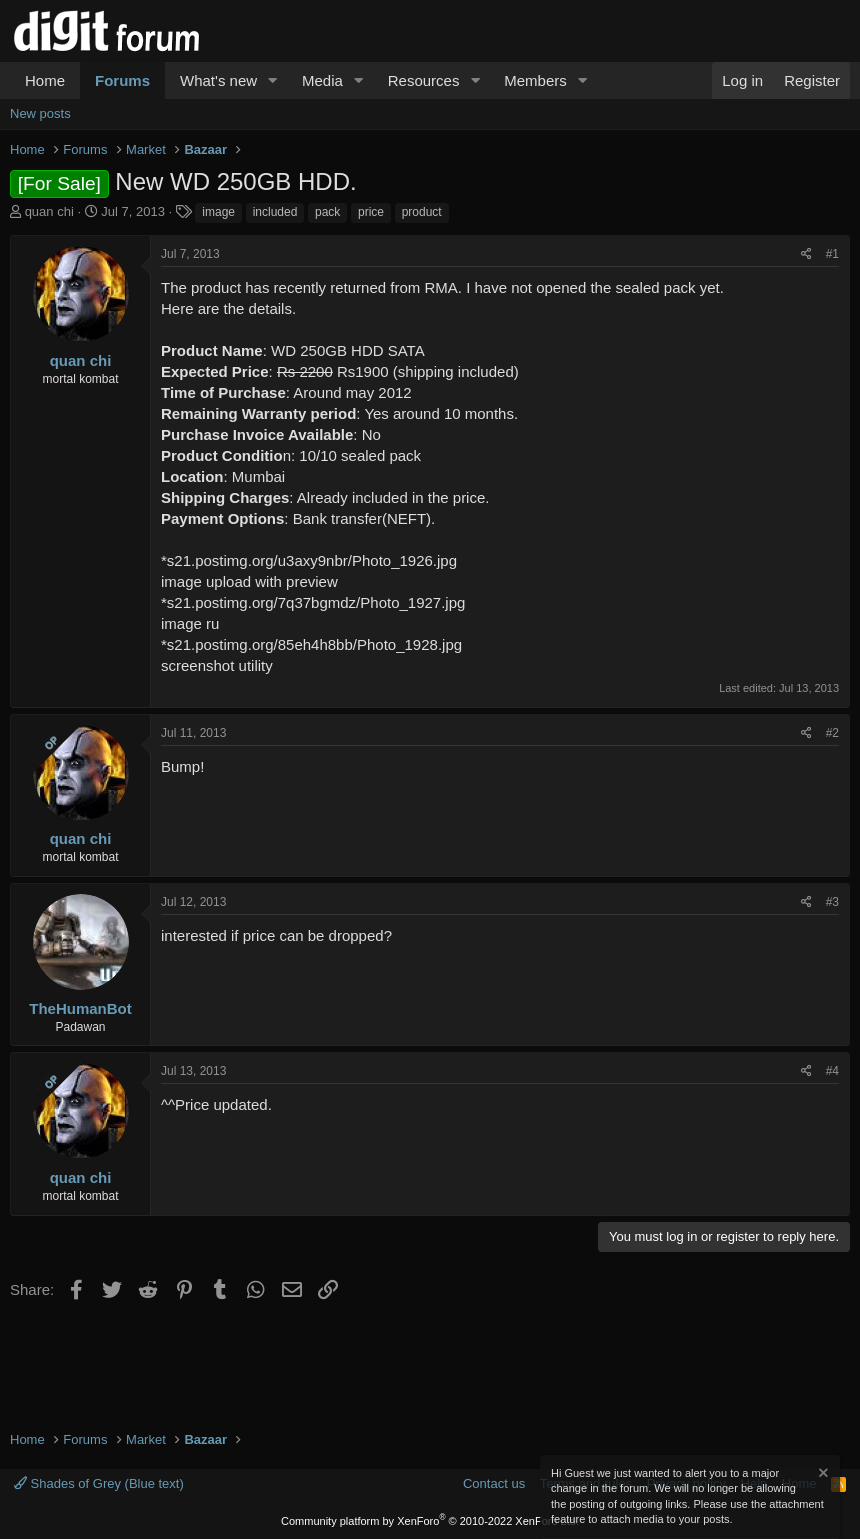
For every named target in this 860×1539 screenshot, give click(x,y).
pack (327, 212)
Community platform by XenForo (430, 1521)
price (371, 212)
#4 (832, 1071)
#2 (832, 733)
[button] (273, 80)
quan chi (49, 211)
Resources (424, 80)
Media (322, 80)
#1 (832, 254)
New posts (40, 113)
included (275, 212)
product (422, 212)
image (218, 212)
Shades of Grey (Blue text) (99, 1483)
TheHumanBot (80, 1008)
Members (535, 80)
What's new (218, 80)
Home (45, 80)
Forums (122, 80)
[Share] (806, 254)
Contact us (494, 1483)
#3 (832, 902)
